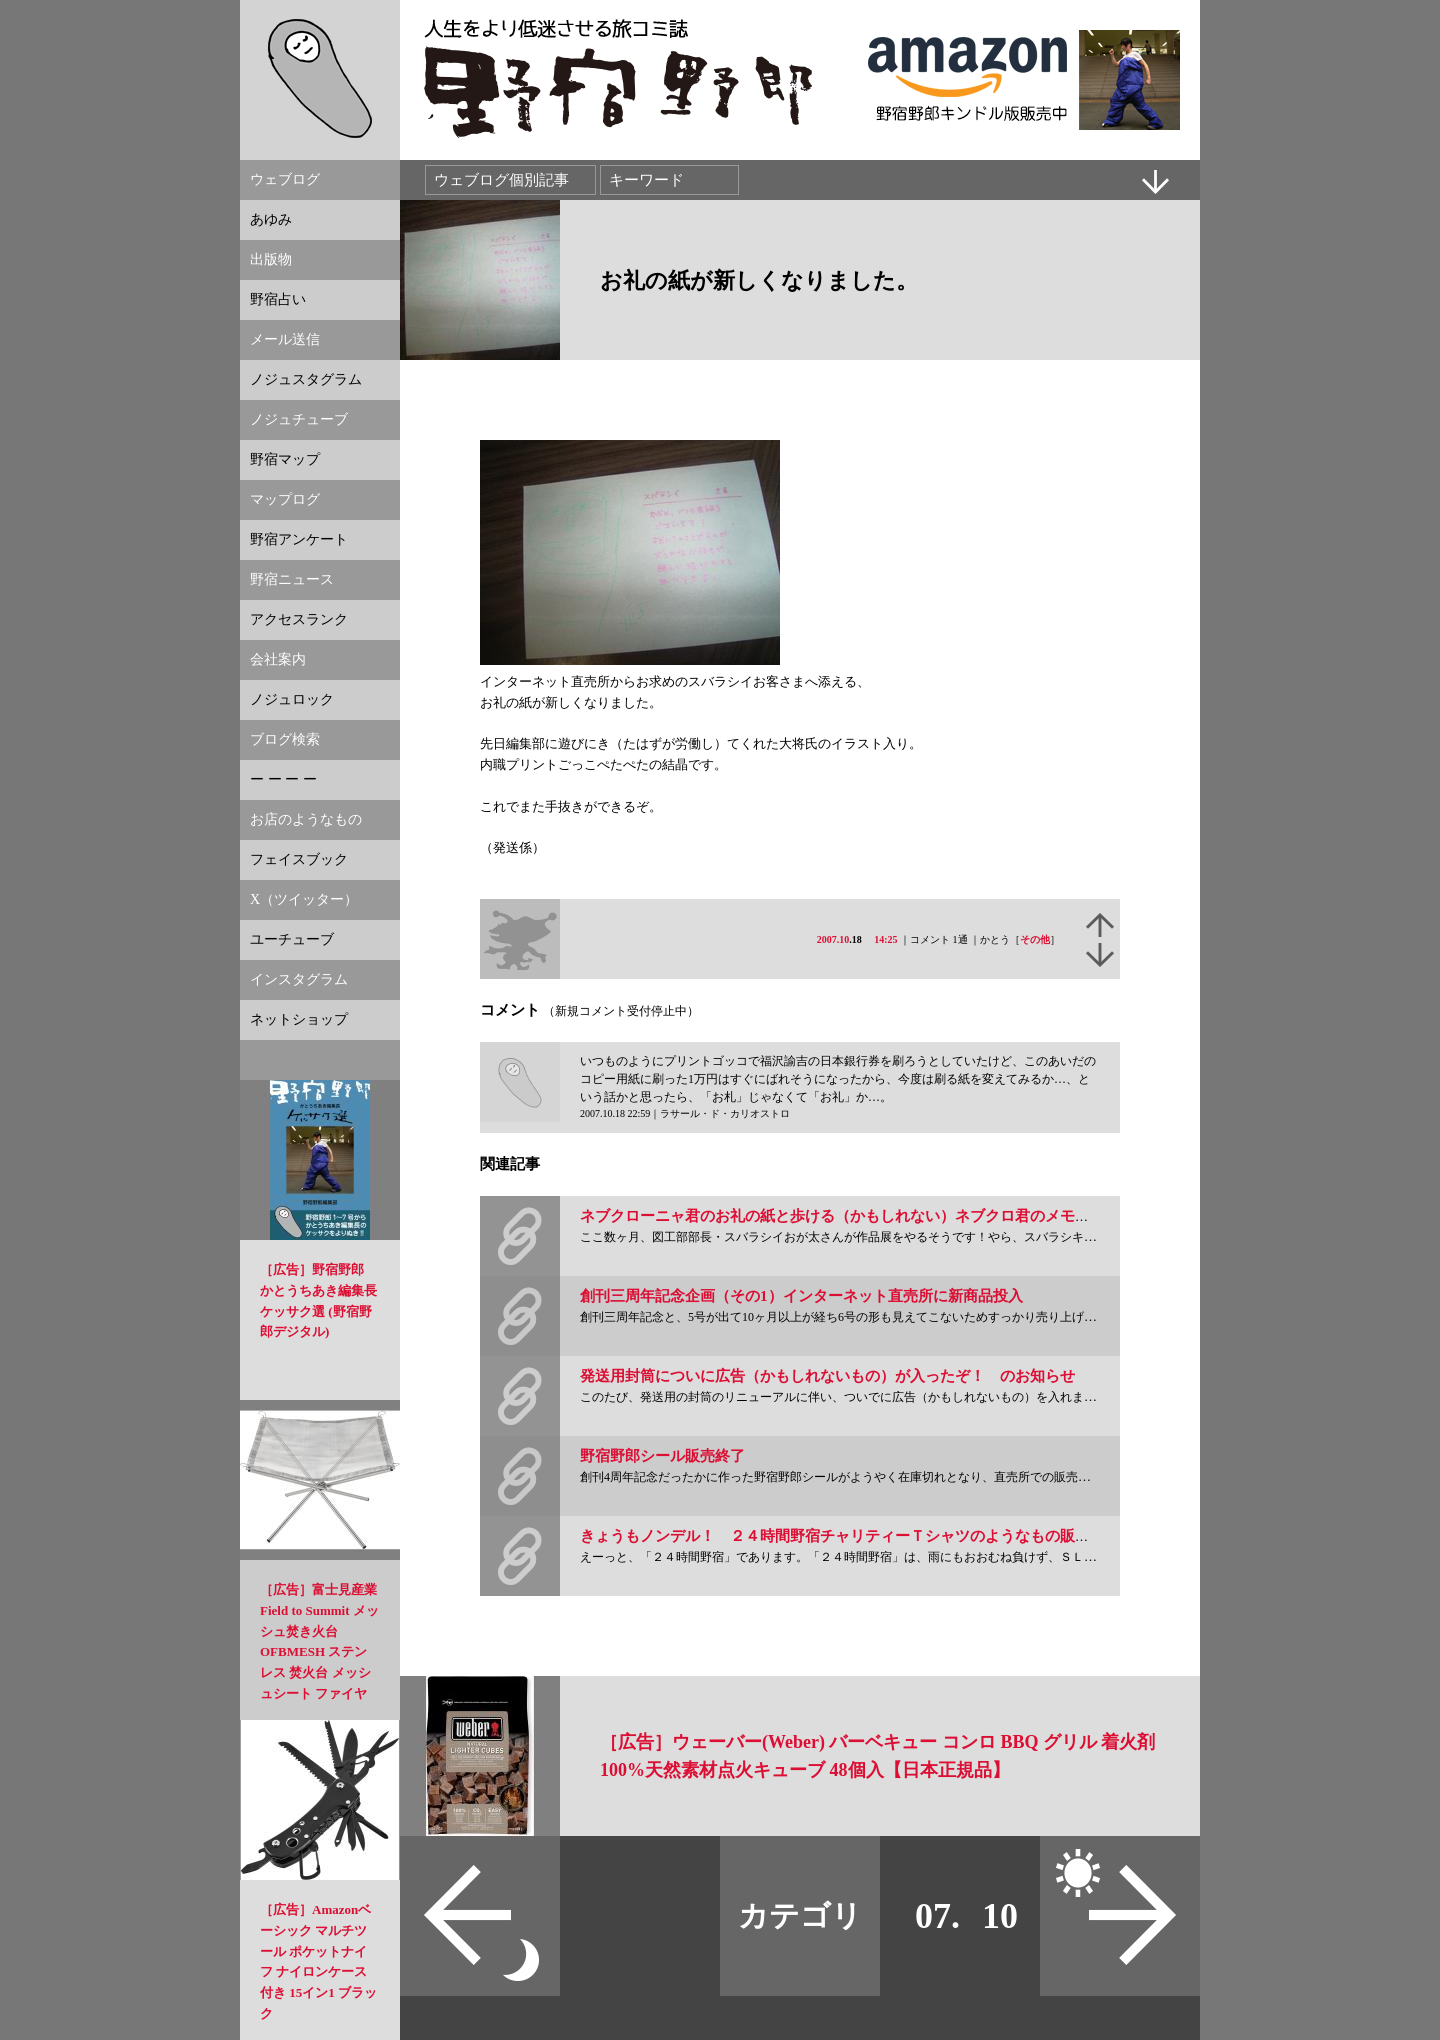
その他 (1035, 939)
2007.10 (833, 939)
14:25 (885, 939)
